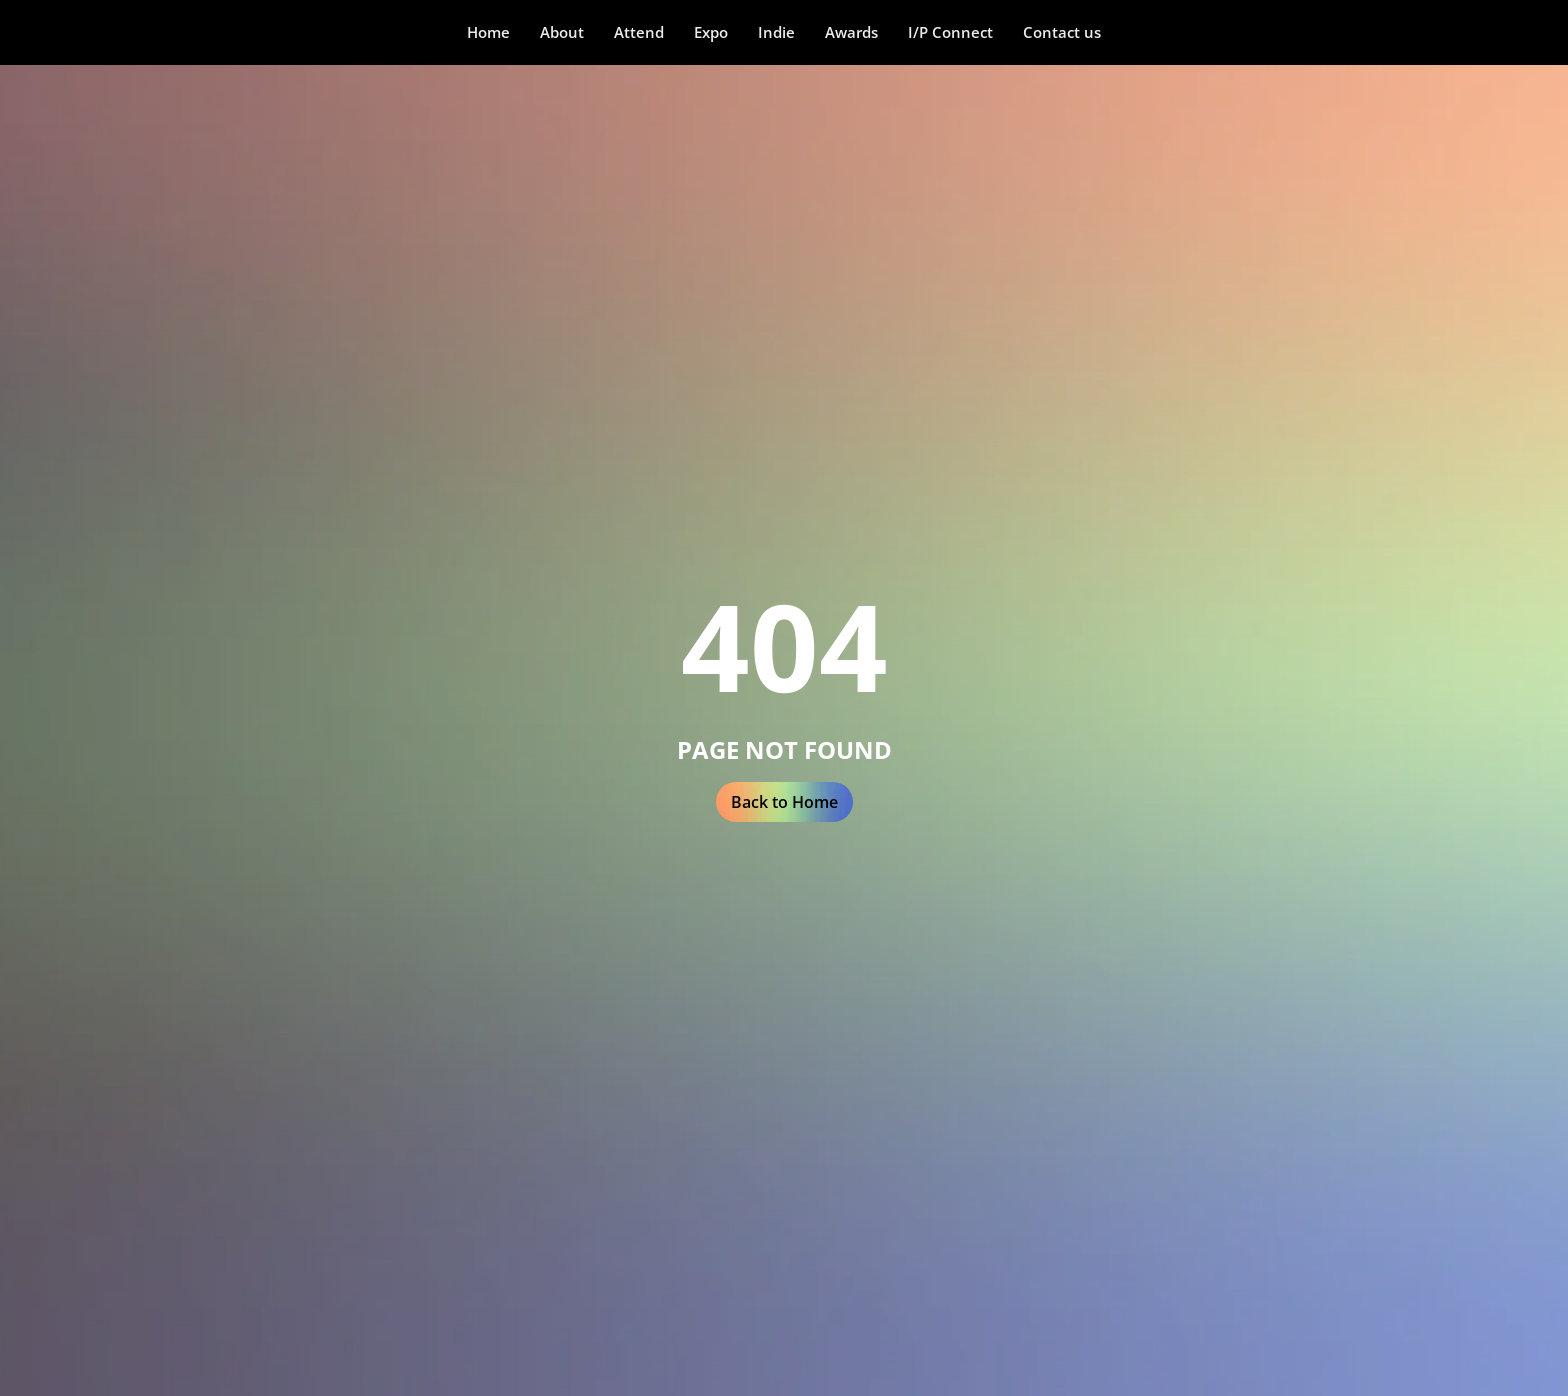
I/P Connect (950, 32)
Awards (851, 32)
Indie (776, 32)
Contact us (1062, 32)
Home (488, 32)
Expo (711, 32)
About (562, 32)
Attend (639, 32)
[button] (562, 32)
